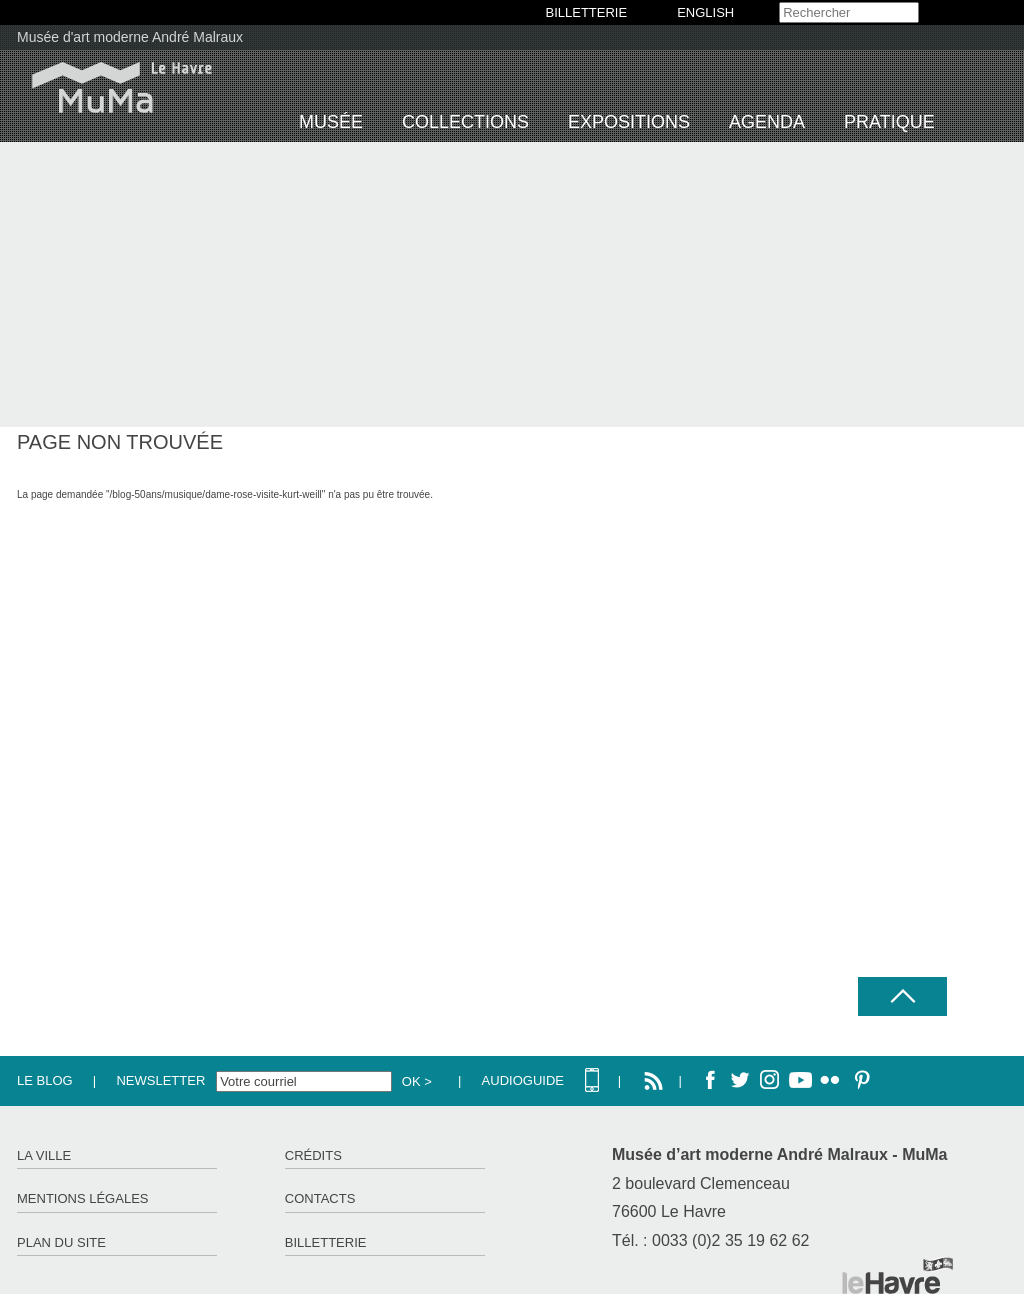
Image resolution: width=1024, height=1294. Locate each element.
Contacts (320, 1198)
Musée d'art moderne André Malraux (130, 37)
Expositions (629, 122)
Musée (331, 122)
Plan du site (61, 1242)
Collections (465, 122)
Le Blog (45, 1080)
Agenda (767, 122)
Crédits (313, 1155)
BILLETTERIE (587, 12)
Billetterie (326, 1242)
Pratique (889, 122)
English (705, 12)
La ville (44, 1155)
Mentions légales (82, 1198)
